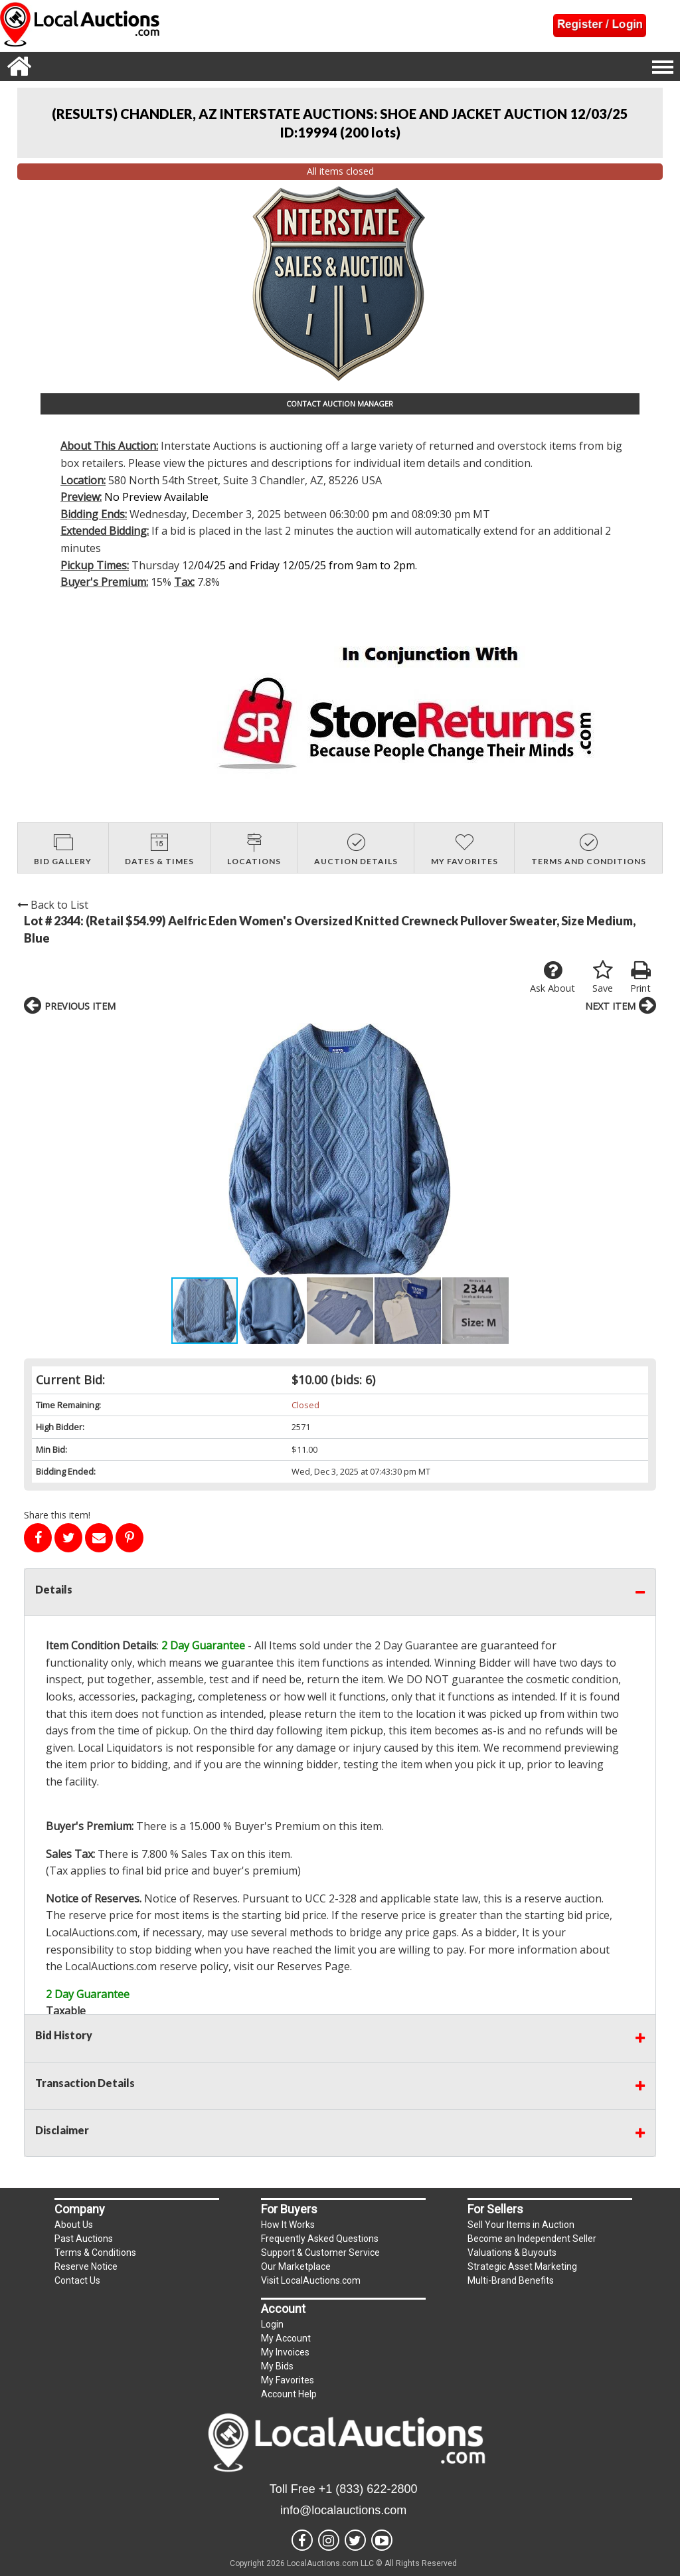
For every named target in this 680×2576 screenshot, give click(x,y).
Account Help (289, 2394)
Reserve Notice (86, 2266)
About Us (73, 2224)
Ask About (552, 977)
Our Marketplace (296, 2266)
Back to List (52, 904)
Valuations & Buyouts (512, 2252)
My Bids (277, 2366)
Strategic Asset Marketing (522, 2266)
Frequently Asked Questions (320, 2238)
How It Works (288, 2224)
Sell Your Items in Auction (521, 2224)
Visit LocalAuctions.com (311, 2280)
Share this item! (57, 1515)
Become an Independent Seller (532, 2238)
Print (640, 977)
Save (602, 977)
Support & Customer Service (320, 2252)
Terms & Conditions (95, 2252)
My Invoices (285, 2352)
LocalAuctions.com (91, 1932)
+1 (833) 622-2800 (368, 2489)
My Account (286, 2338)
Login (272, 2324)
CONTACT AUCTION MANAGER (339, 404)
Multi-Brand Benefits (511, 2280)
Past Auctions (83, 2238)
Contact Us (77, 2280)
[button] (162, 1149)
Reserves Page (313, 1966)
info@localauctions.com (343, 2510)
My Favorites (287, 2380)
